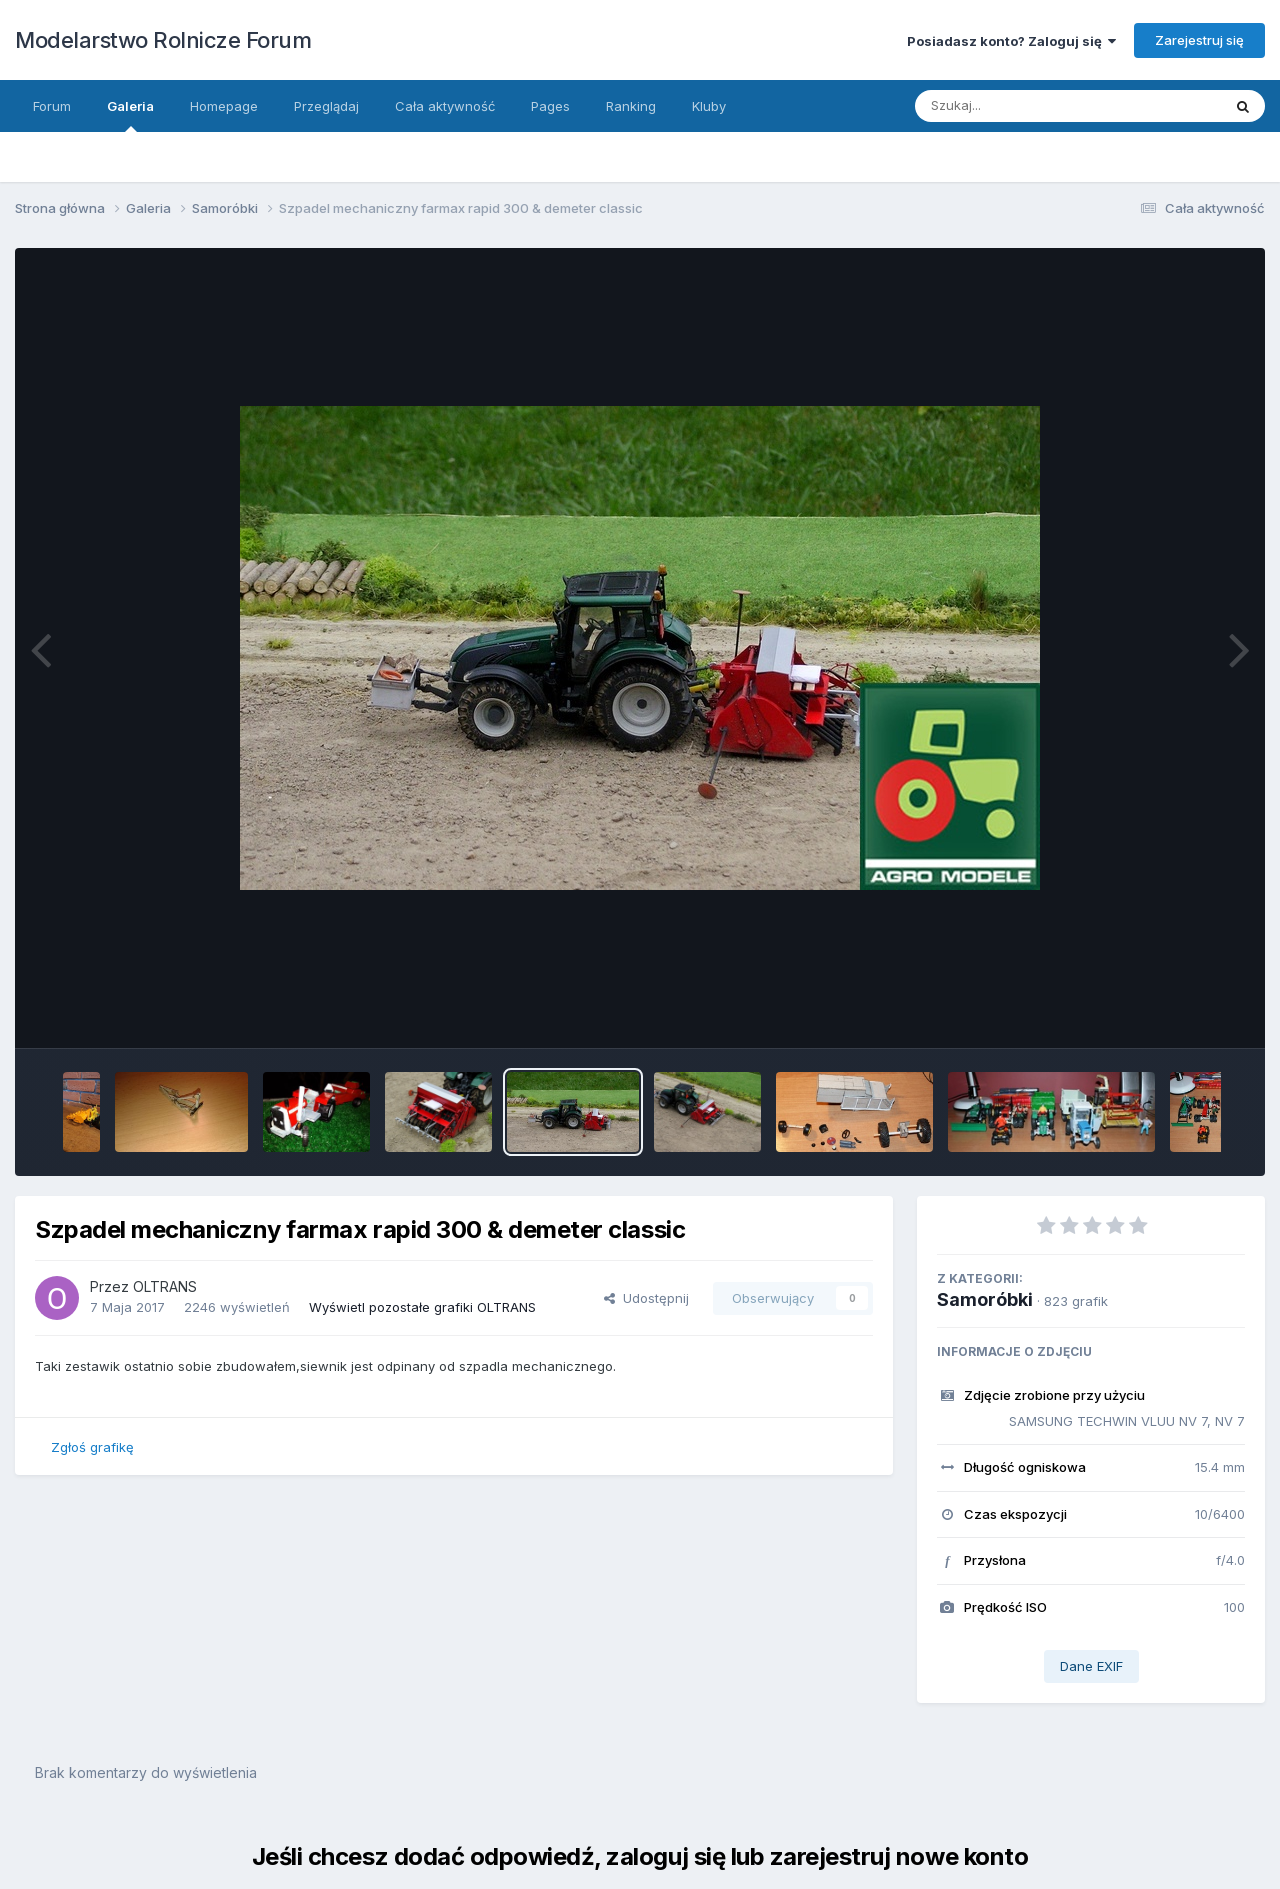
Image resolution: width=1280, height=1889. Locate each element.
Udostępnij (646, 1298)
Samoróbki (985, 1299)
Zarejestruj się (1199, 40)
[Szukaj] (1019, 106)
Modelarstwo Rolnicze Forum (163, 40)
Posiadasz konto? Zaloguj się (1011, 41)
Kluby (709, 106)
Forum (52, 106)
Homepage (224, 106)
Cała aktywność (445, 106)
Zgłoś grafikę (92, 1447)
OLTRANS (165, 1286)
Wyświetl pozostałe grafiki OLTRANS (422, 1307)
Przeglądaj (326, 106)
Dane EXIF (1091, 1666)
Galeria (130, 115)
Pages (550, 106)
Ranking (631, 106)
